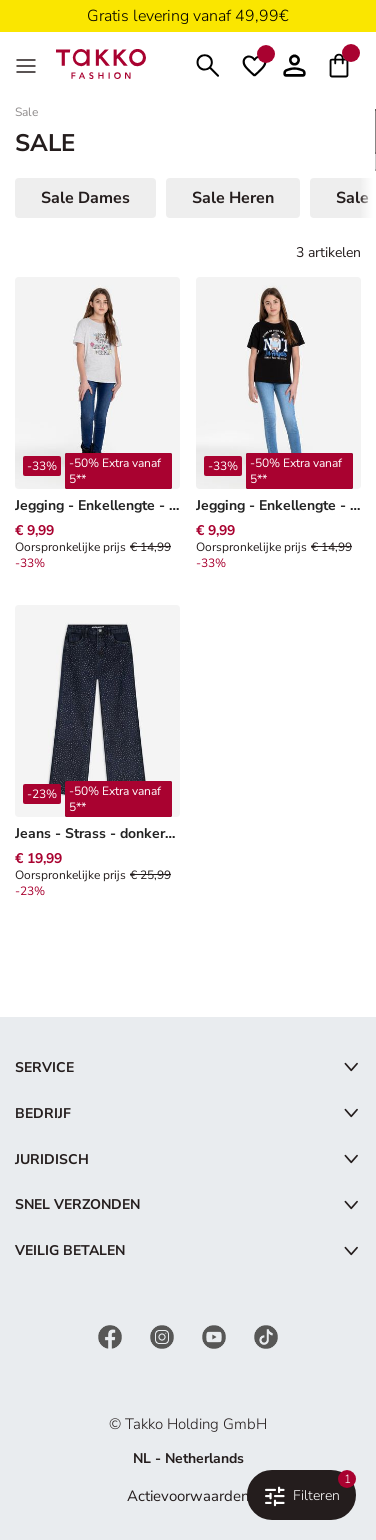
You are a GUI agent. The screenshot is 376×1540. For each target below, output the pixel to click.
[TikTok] (266, 1335)
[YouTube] (216, 1335)
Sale (26, 112)
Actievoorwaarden (188, 1496)
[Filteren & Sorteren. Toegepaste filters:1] (301, 1495)
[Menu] (28, 64)
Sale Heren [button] (233, 198)
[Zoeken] (208, 63)
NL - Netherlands (188, 1458)
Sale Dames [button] (85, 198)
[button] (294, 63)
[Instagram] (164, 1335)
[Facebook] (112, 1335)
